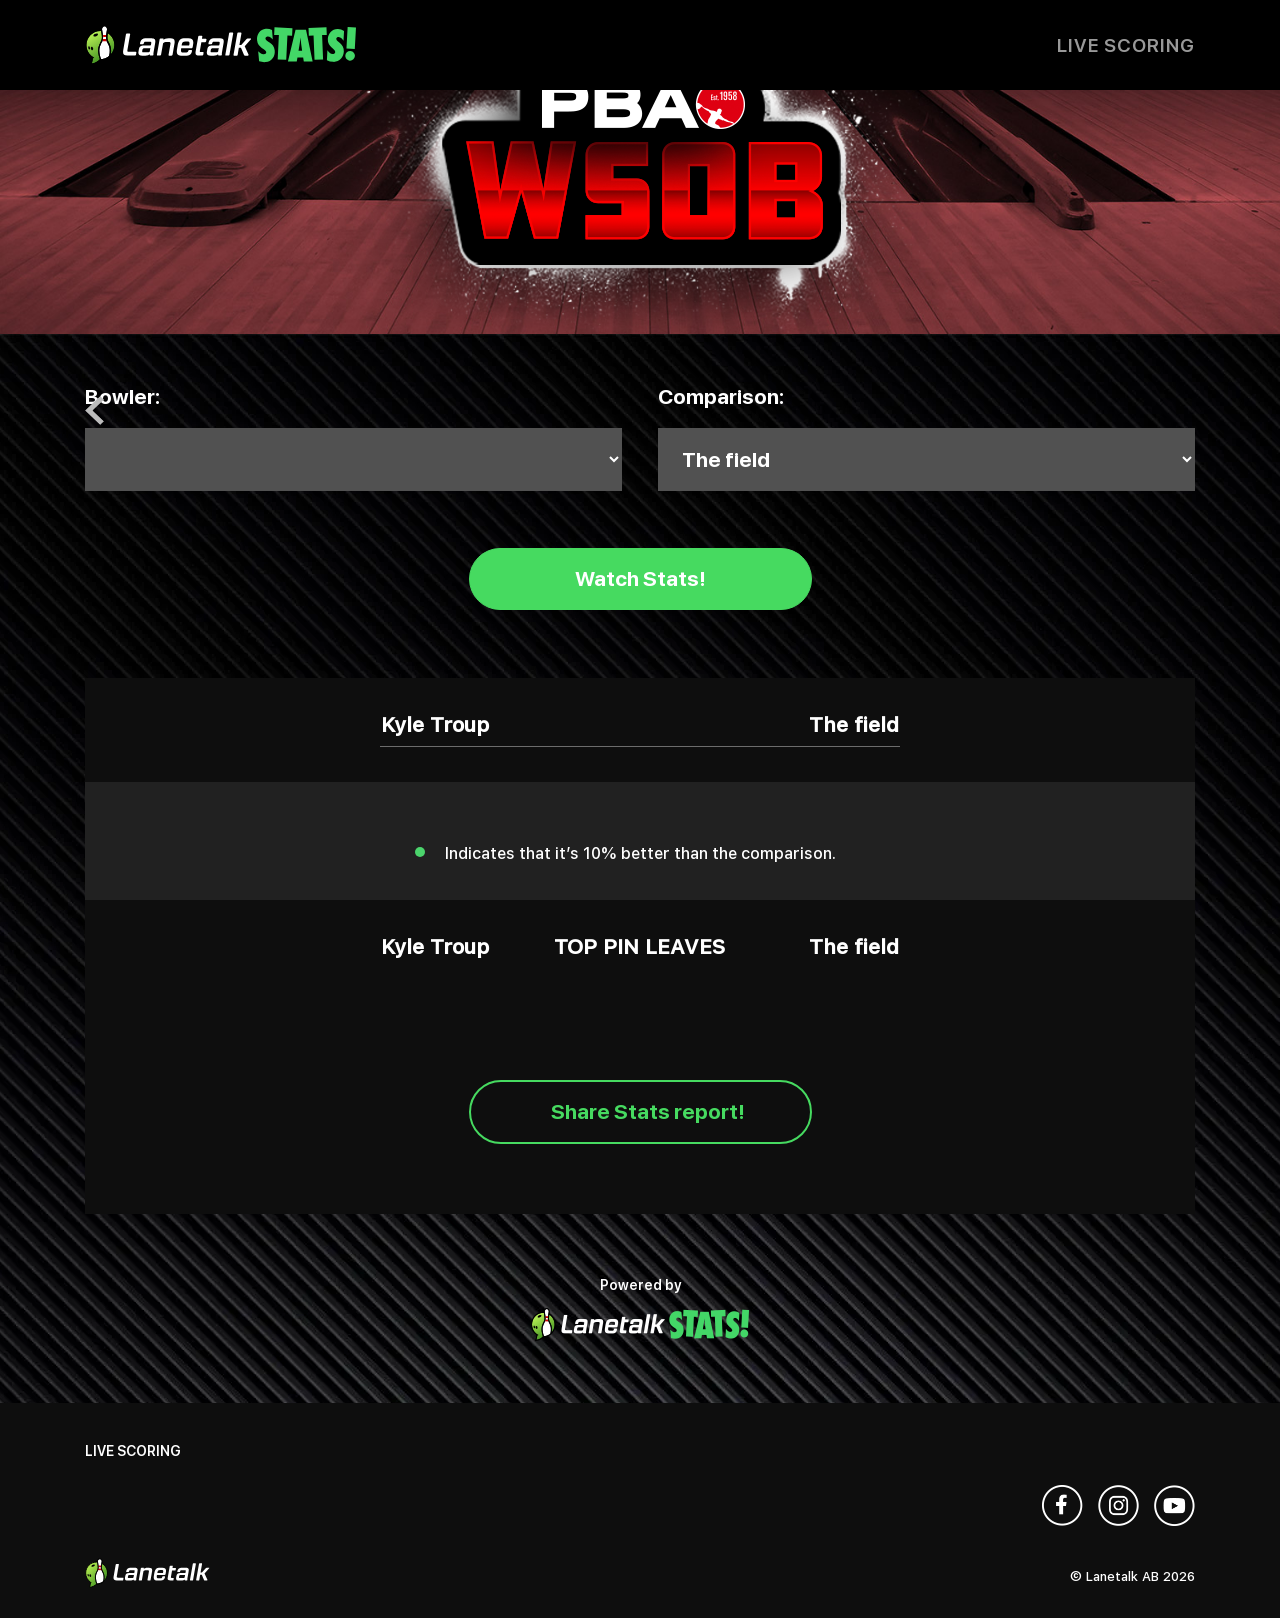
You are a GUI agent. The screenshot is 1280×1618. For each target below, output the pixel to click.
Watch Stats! (640, 578)
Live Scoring (1126, 45)
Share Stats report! (648, 1111)
